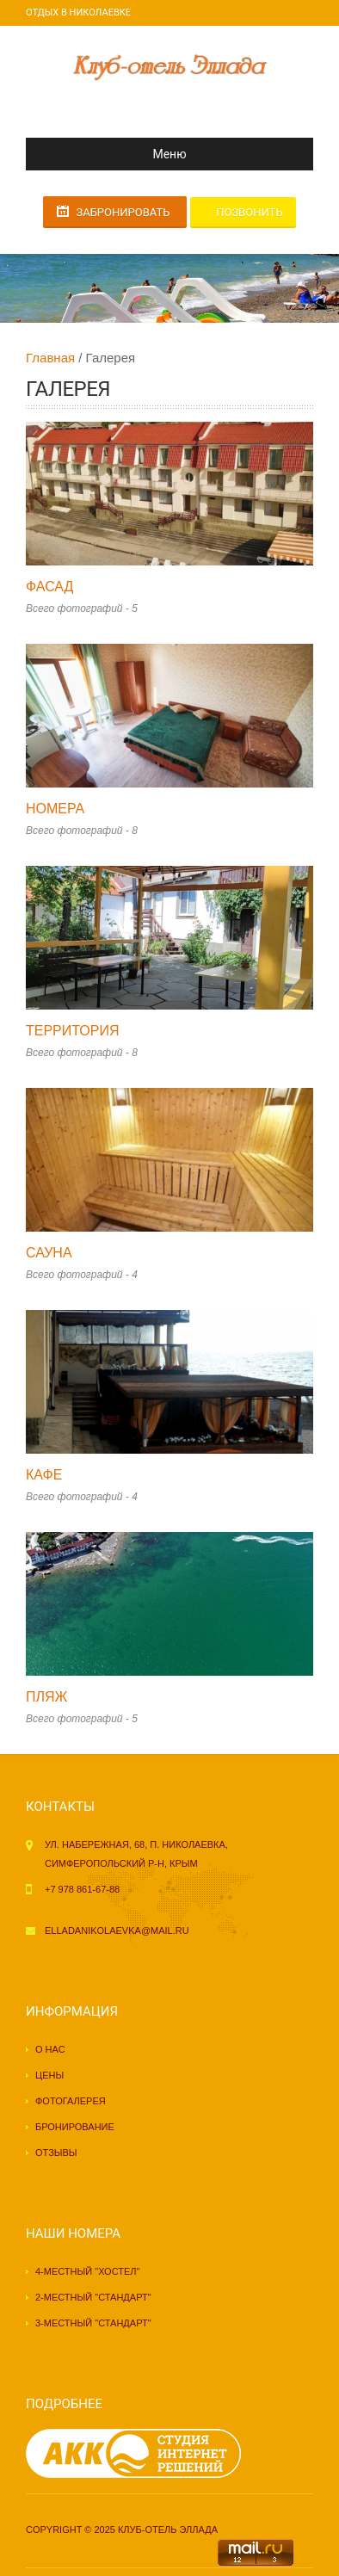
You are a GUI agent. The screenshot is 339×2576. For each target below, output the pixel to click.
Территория (73, 1030)
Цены (49, 2075)
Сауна (49, 1252)
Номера (55, 808)
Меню (113, 154)
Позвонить (249, 212)
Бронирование (74, 2127)
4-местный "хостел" (87, 2271)
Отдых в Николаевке (78, 12)
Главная (50, 357)
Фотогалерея (70, 2101)
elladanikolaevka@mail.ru (117, 1930)
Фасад (49, 586)
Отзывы (56, 2152)
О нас (50, 2049)
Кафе (44, 1474)
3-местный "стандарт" (93, 2323)
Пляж (46, 1697)
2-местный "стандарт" (93, 2297)
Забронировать (123, 212)
